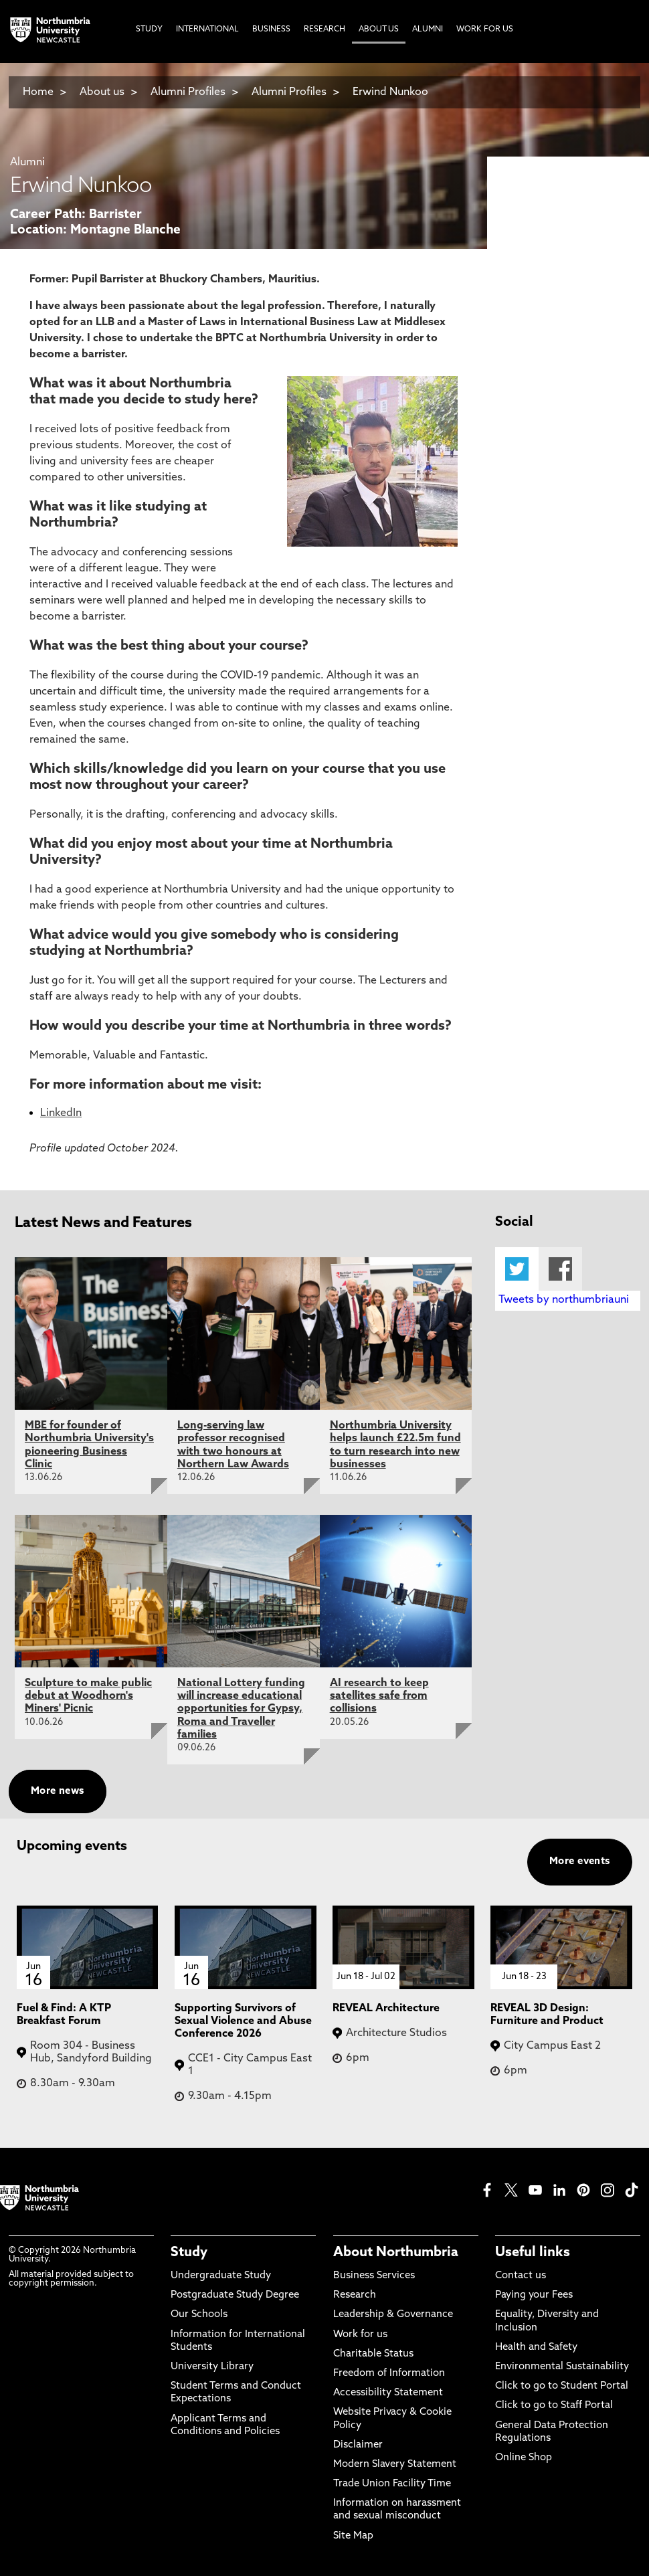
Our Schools (199, 2315)
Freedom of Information (389, 2374)
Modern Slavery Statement (394, 2465)
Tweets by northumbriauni (563, 1300)
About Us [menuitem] (379, 29)
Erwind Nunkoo (390, 92)
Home (38, 92)
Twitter (517, 1269)
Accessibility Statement (388, 2393)
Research (354, 2295)
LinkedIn (61, 1113)
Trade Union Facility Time (392, 2484)
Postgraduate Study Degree (235, 2295)
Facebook (560, 1269)
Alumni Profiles (188, 92)
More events (579, 1862)
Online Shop (523, 2458)
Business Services (374, 2276)
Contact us (520, 2276)
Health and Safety (536, 2347)
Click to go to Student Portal (561, 2386)
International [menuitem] (207, 29)
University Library (212, 2367)
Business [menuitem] (271, 29)
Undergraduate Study (221, 2276)
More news (57, 1791)
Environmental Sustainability (562, 2367)
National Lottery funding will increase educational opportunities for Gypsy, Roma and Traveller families (241, 1709)
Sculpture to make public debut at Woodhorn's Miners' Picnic (88, 1696)
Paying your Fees (534, 2295)
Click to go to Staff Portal (554, 2406)
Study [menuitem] (149, 29)
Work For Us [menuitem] (484, 29)
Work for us (360, 2335)
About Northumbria (395, 2253)
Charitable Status (373, 2354)
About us (102, 92)
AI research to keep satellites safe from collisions (379, 1696)
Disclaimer (358, 2445)
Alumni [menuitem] (427, 29)
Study (189, 2253)
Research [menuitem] (324, 29)
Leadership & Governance (393, 2315)
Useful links (532, 2253)
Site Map (353, 2536)
